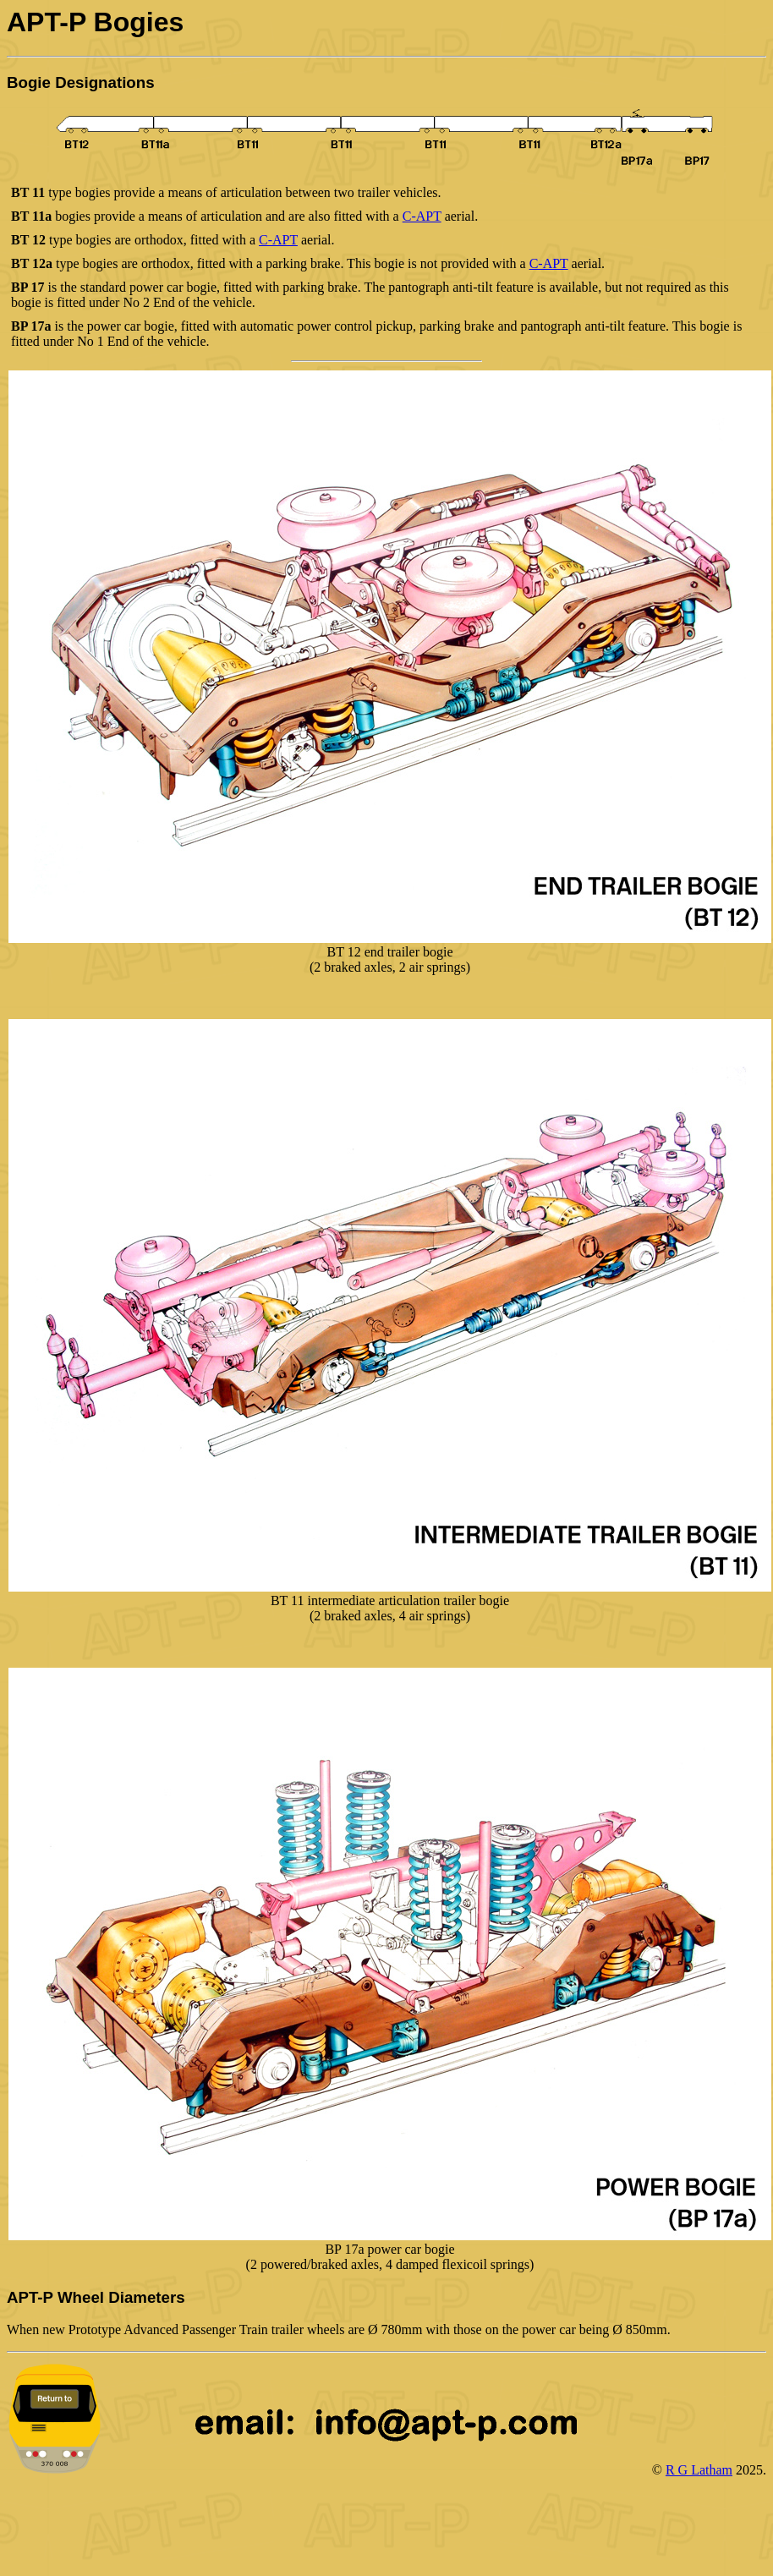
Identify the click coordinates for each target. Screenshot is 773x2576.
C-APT (422, 216)
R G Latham (699, 2470)
